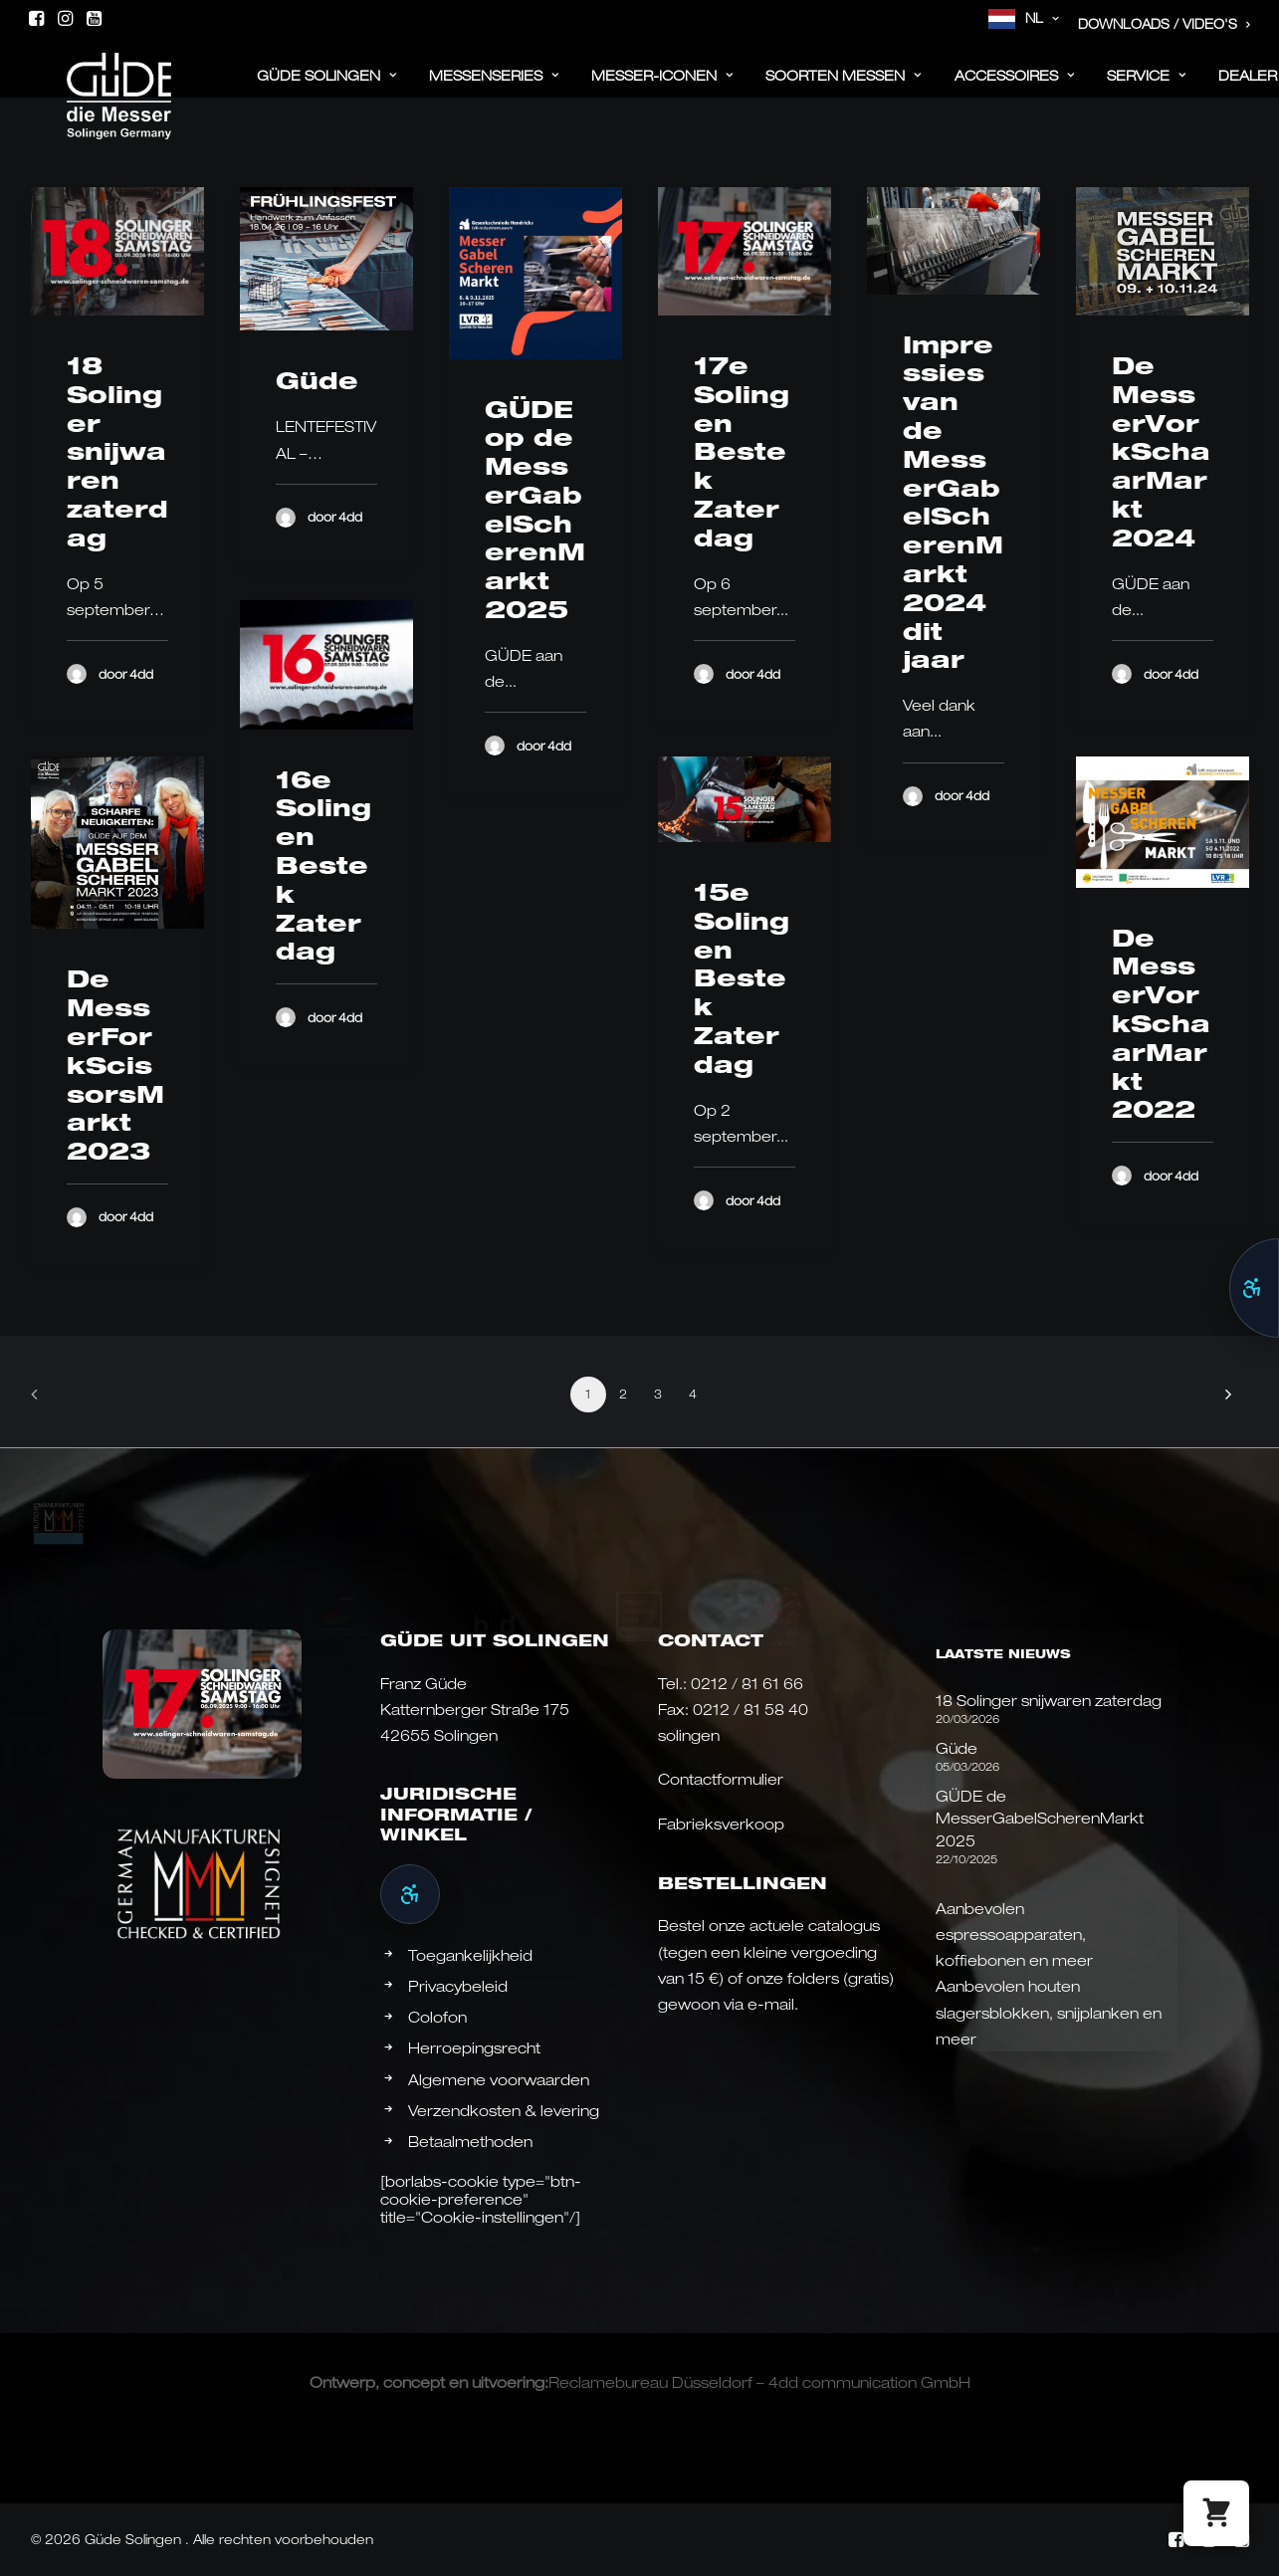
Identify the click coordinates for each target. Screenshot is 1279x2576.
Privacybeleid (458, 1986)
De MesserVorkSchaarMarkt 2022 (1161, 1024)
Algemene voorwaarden (498, 2079)
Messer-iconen (662, 87)
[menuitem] (1024, 19)
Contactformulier (720, 1779)
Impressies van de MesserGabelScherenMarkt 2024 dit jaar (953, 502)
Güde (317, 380)
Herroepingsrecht (474, 2047)
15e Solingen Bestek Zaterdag (741, 978)
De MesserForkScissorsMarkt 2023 (115, 1065)
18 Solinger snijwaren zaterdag (117, 451)
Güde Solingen (327, 87)
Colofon (437, 2017)
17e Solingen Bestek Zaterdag (741, 451)
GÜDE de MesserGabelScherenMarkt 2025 (1040, 1818)
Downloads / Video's (1164, 24)
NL (1042, 18)
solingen (689, 1735)
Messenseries (494, 87)
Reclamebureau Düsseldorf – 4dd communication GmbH (759, 2382)
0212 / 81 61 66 (747, 1683)
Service (1146, 87)
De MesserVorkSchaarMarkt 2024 (1161, 451)
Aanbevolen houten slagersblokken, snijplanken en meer (1049, 2012)
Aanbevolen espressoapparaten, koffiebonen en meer (1014, 1934)
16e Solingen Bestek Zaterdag (323, 865)
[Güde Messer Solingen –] (90, 82)
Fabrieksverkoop (721, 1823)
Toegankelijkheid (470, 1955)
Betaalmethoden (470, 2141)
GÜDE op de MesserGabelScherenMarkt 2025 (535, 509)
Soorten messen (843, 87)
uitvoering (508, 2382)
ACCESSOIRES (1015, 87)
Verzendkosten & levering (503, 2110)
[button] (36, 18)
